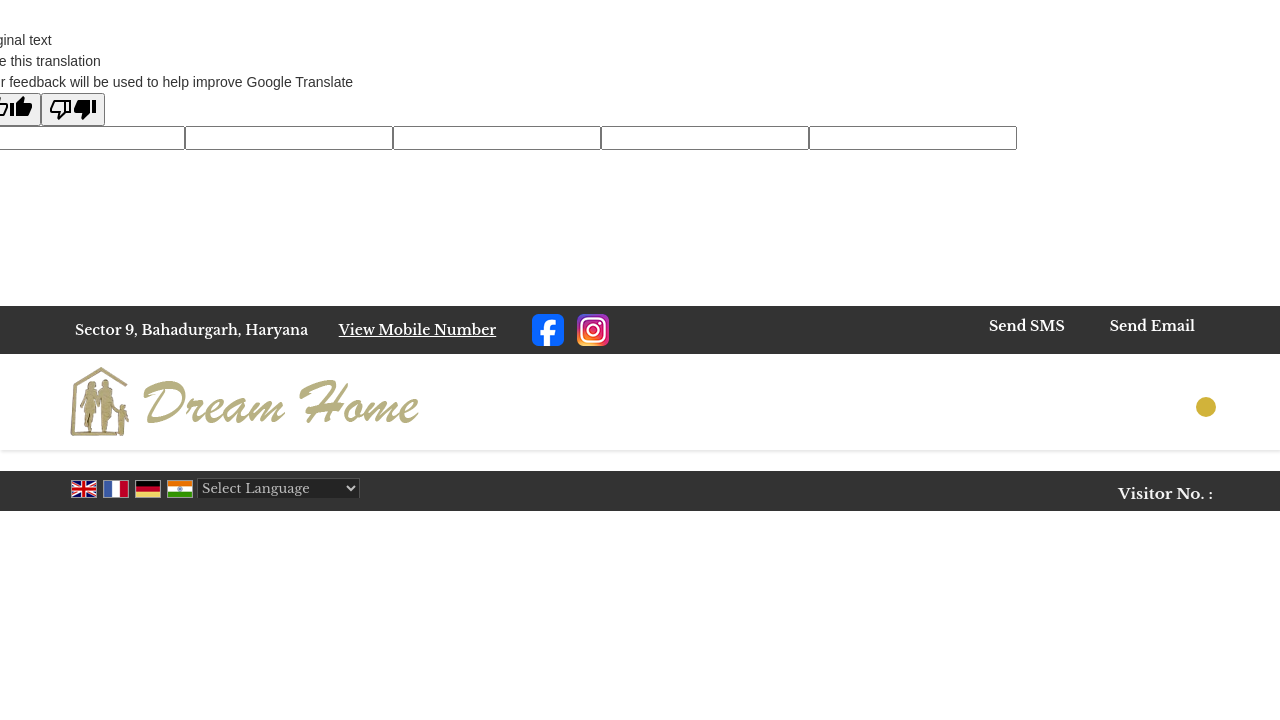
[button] (418, 330)
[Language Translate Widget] (278, 488)
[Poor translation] (73, 109)
